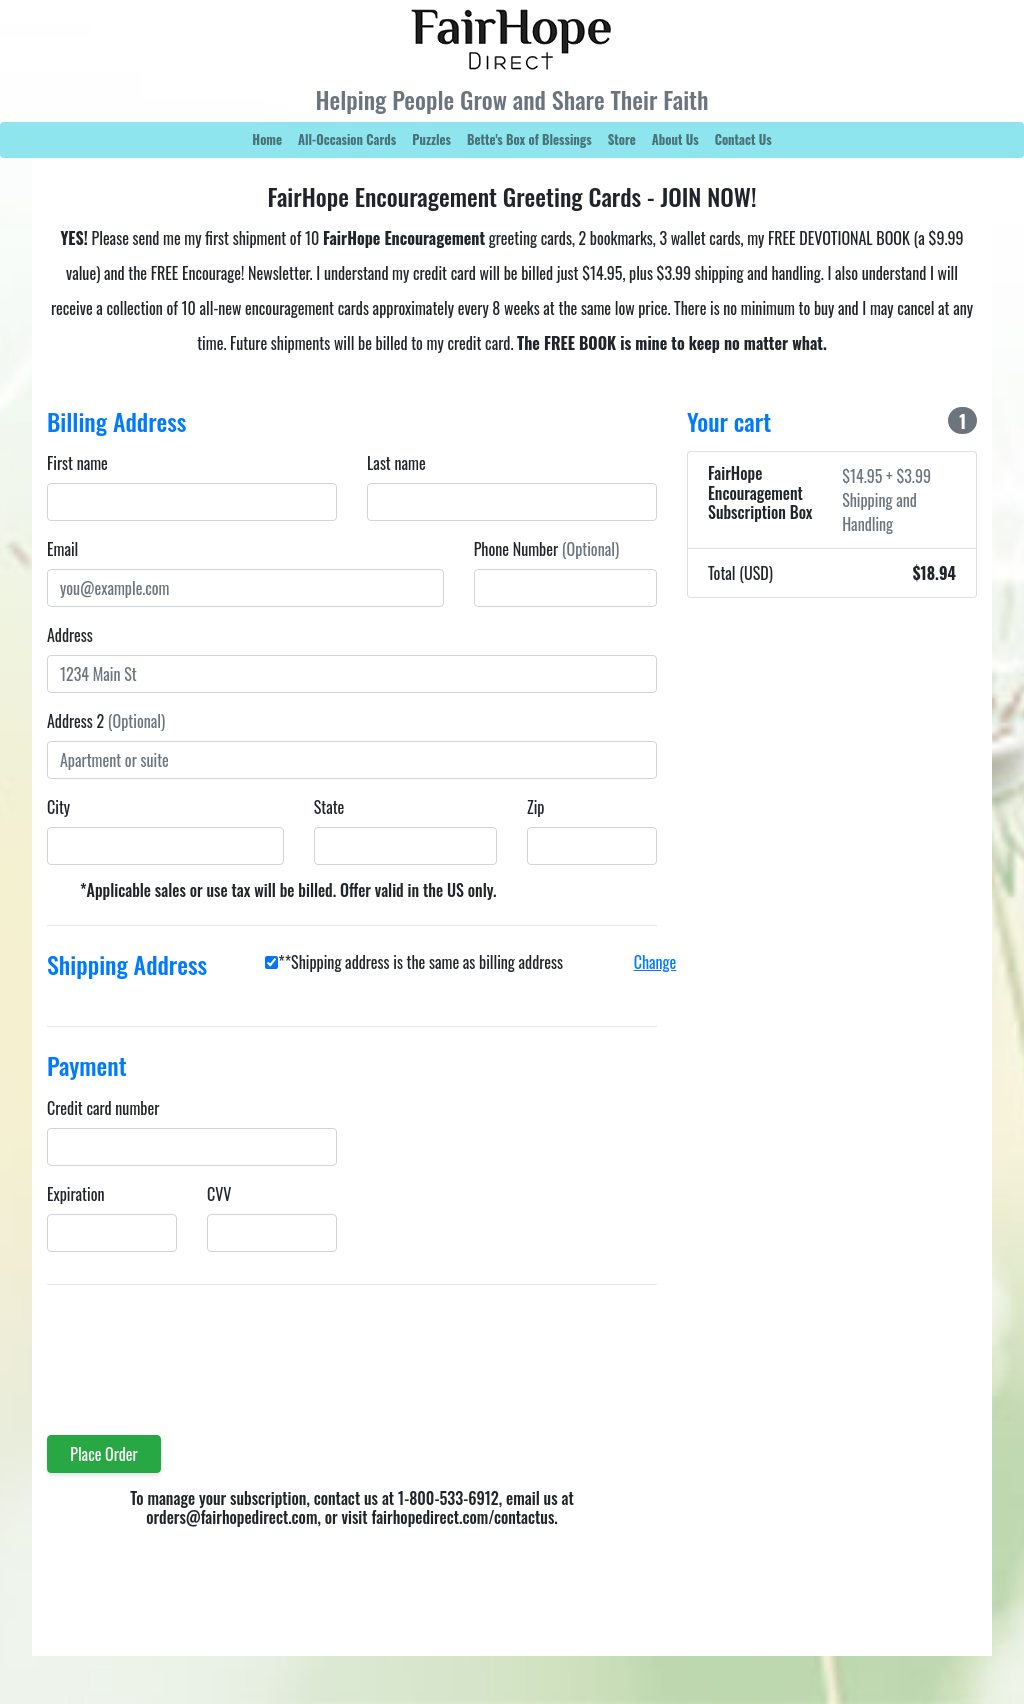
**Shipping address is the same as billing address (420, 962)
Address (70, 635)
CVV (219, 1194)
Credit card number (103, 1108)
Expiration (75, 1194)
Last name (396, 463)
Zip (535, 807)
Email (62, 549)
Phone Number (546, 549)
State (329, 807)
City (58, 807)
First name (77, 463)
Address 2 (106, 721)
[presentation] (199, 1348)
